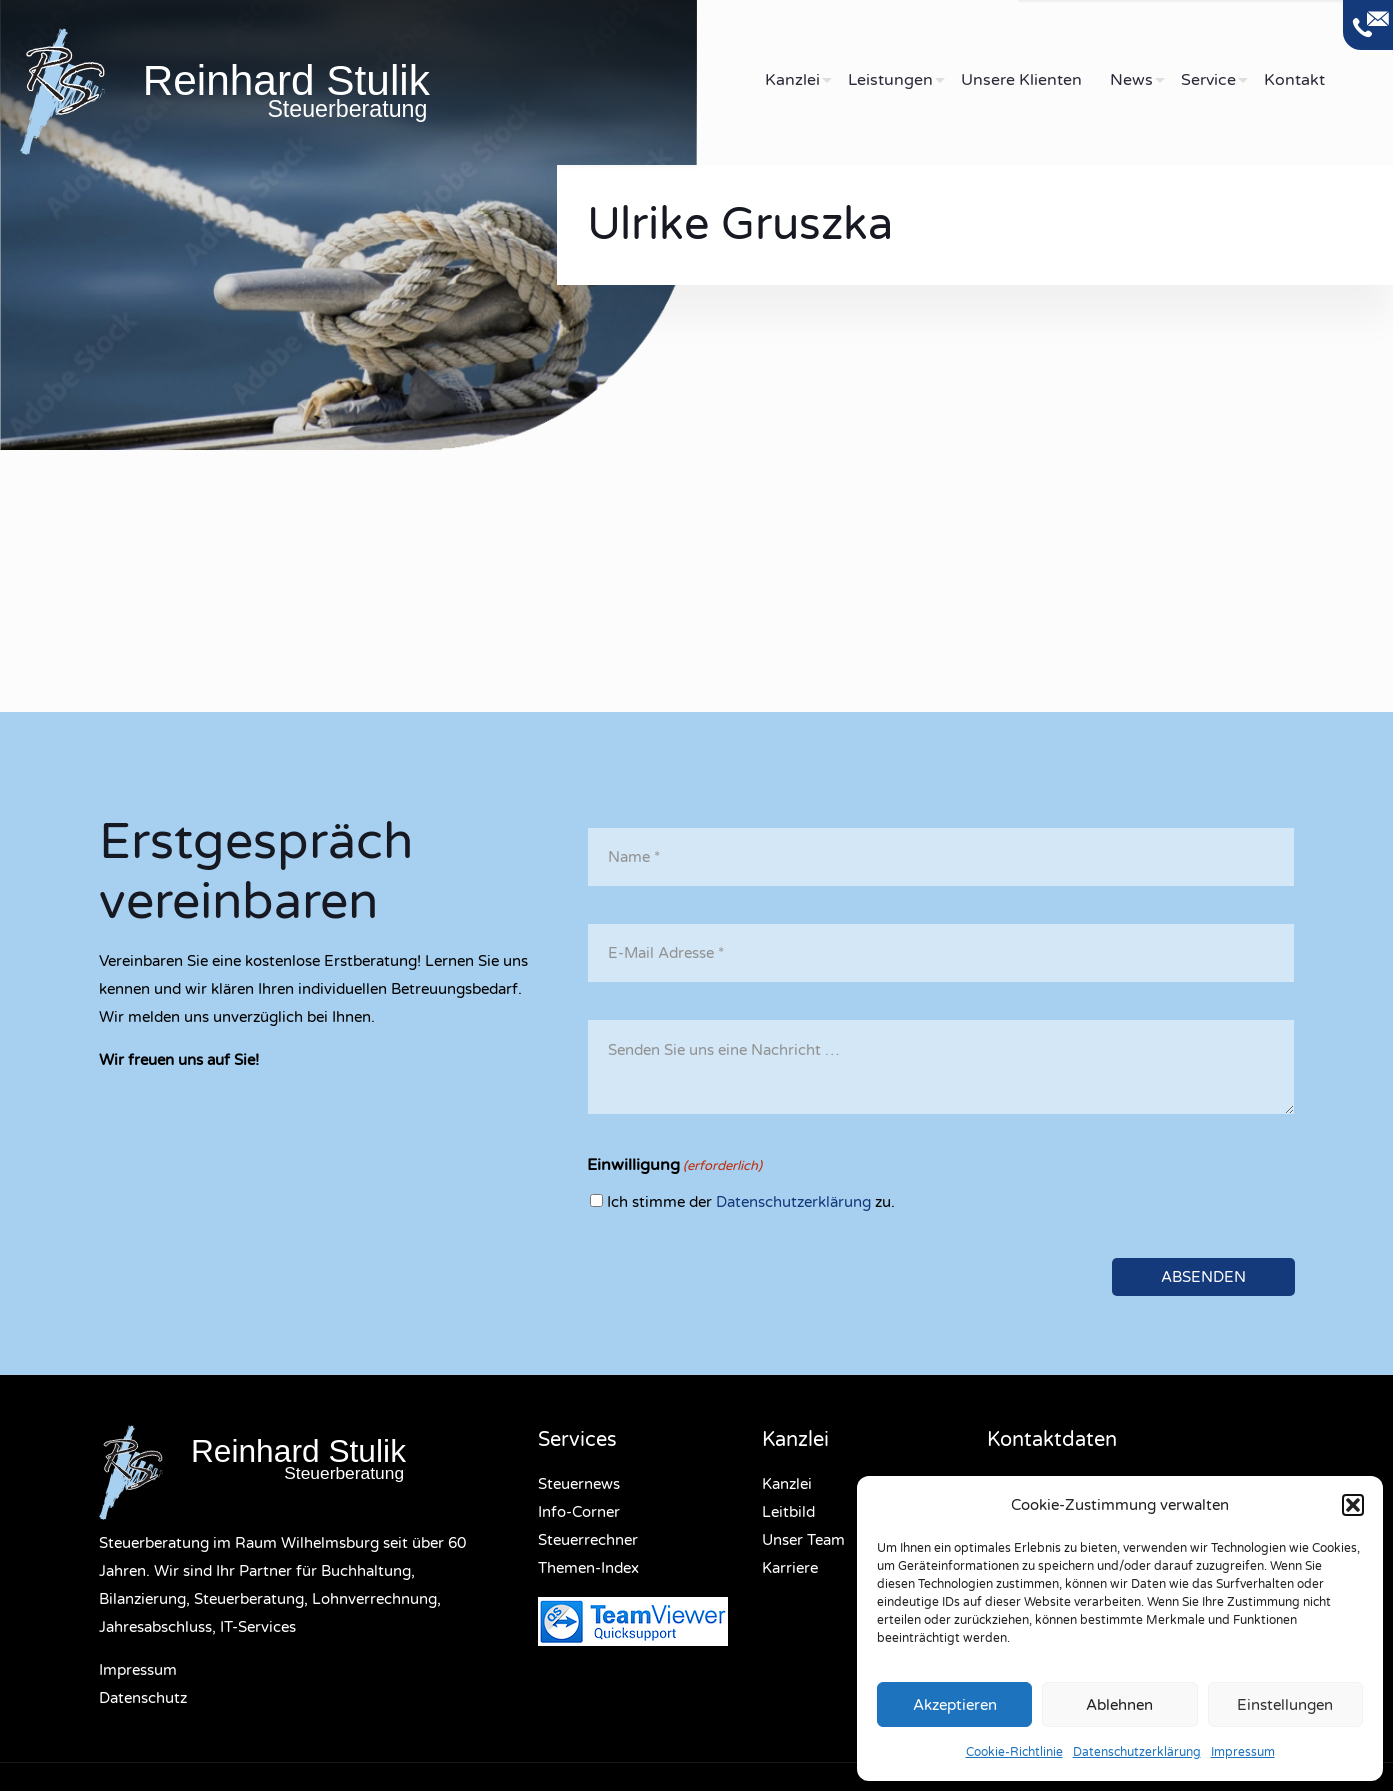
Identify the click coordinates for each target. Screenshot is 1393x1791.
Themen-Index (588, 1568)
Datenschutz (143, 1698)
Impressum (1243, 1752)
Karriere (790, 1568)
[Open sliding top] (1368, 25)
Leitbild (788, 1512)
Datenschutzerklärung (1137, 1752)
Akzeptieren (955, 1705)
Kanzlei (787, 1484)
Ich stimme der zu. (751, 1202)
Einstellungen (1285, 1705)
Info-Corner (579, 1512)
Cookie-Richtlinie (1014, 1752)
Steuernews (579, 1484)
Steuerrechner (588, 1540)
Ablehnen (1119, 1705)
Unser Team (803, 1540)
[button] (1353, 1505)
